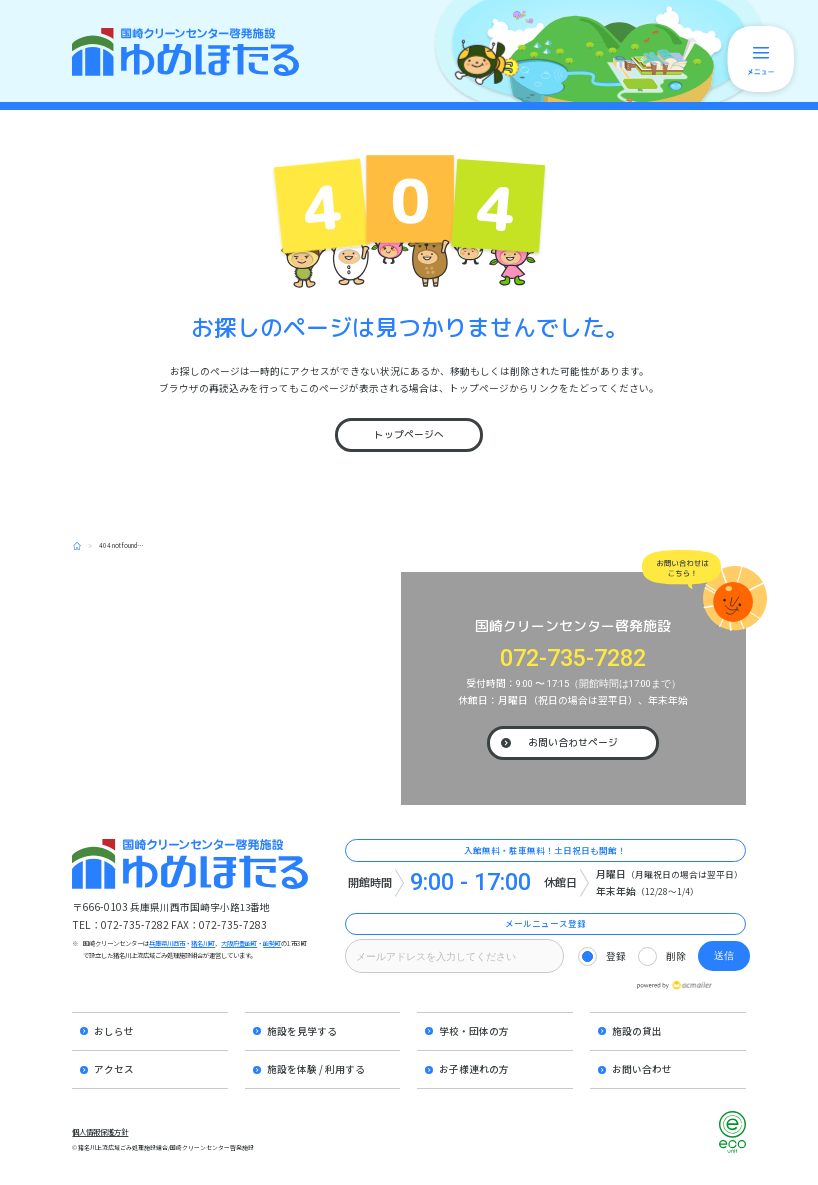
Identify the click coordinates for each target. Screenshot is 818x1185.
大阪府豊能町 (239, 943)
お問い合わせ (642, 1069)
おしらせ (114, 1031)
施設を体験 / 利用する (316, 1069)
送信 (724, 955)
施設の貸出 (637, 1031)
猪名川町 (203, 943)
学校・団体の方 (474, 1031)
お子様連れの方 (474, 1069)
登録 (616, 956)
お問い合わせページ (573, 742)
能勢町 (272, 943)
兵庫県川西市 (167, 943)
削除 (676, 956)
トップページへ (409, 434)
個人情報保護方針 (100, 1131)
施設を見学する (302, 1031)
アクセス (114, 1069)
